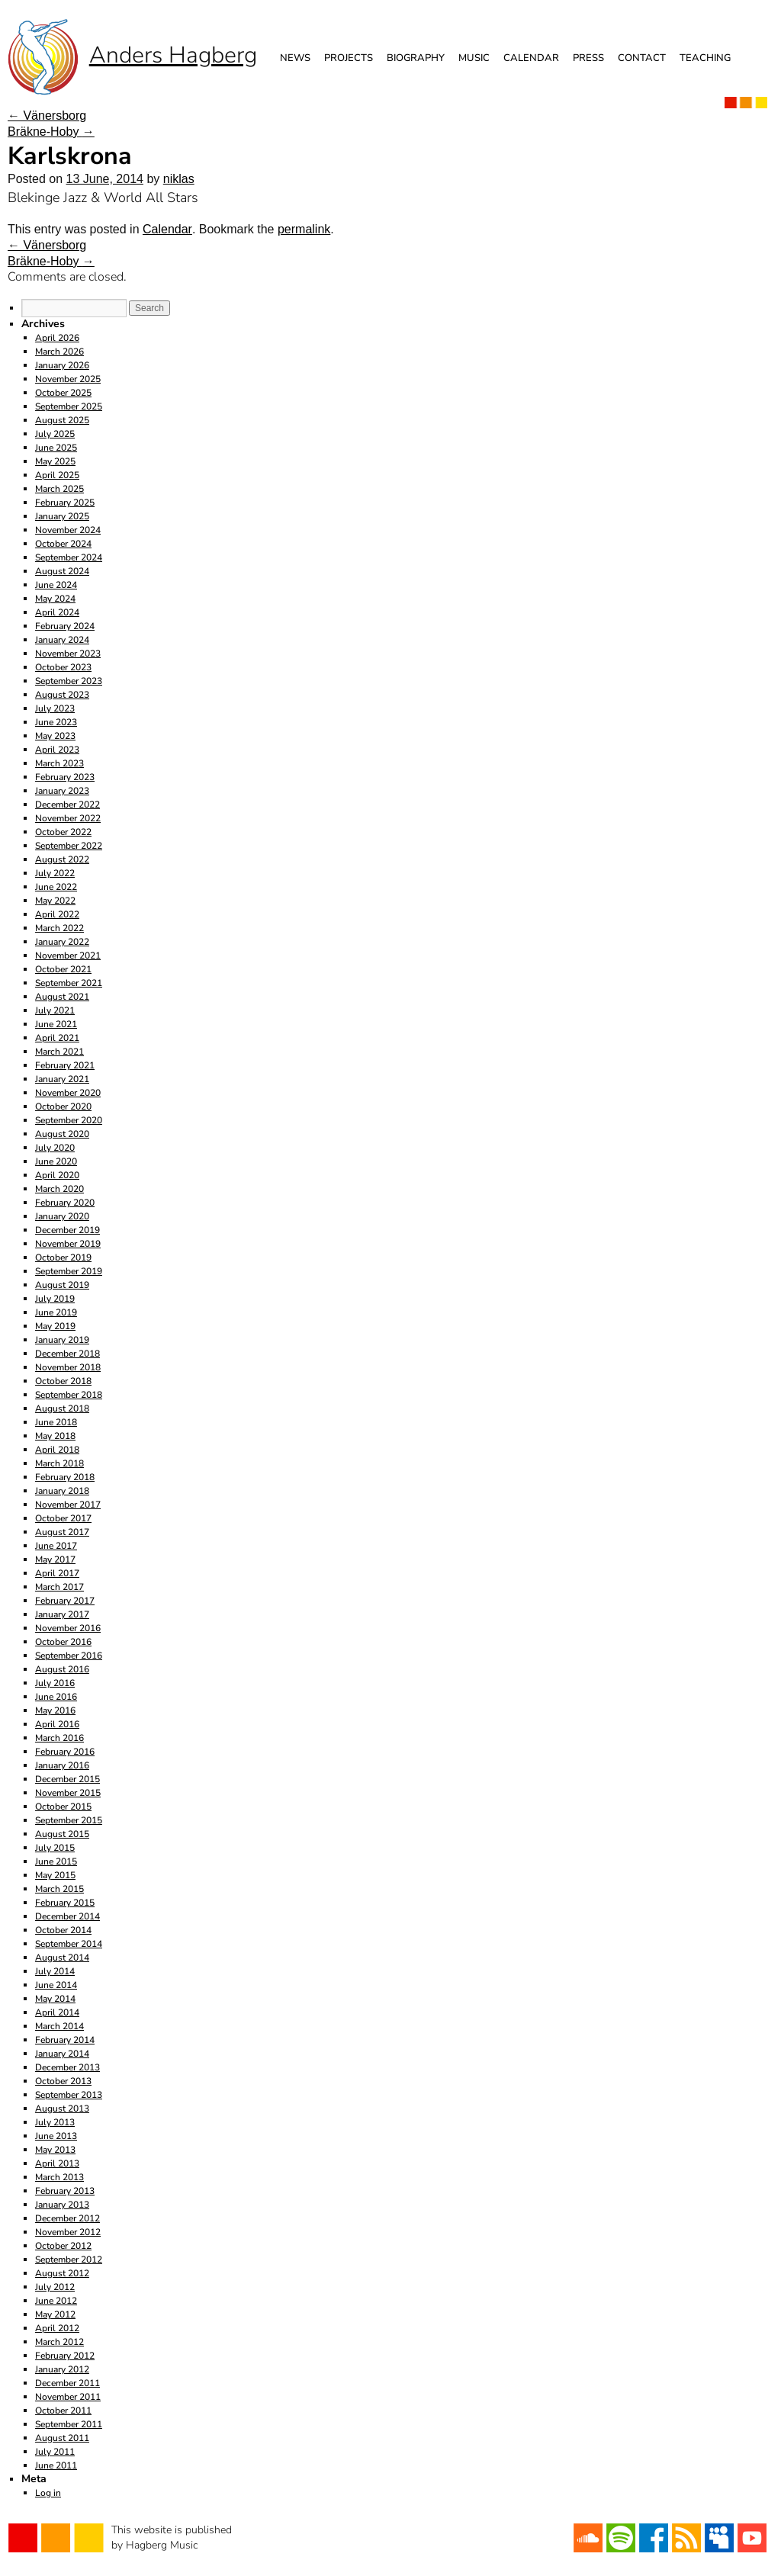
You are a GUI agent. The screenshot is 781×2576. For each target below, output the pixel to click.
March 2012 (59, 2342)
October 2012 (63, 2246)
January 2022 (62, 942)
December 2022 (67, 804)
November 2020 (68, 1093)
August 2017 (62, 1532)
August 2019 (62, 1285)
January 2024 (62, 640)
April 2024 (57, 612)
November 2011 (68, 2397)
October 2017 (63, 1518)
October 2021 (63, 969)
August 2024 (62, 571)
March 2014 (59, 2026)
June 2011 (56, 2465)
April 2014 (57, 2012)
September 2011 (68, 2424)
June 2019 (56, 1312)
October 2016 (63, 1642)
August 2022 (62, 859)
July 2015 (55, 1848)
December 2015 (67, 1779)
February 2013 (65, 2191)
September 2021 (68, 983)
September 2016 (68, 1655)
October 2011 (63, 2410)
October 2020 (63, 1106)
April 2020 (57, 1175)
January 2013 (62, 2205)
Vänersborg (47, 115)
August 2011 (62, 2438)
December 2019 (67, 1230)
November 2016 (68, 1628)
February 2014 (65, 2040)
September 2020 (68, 1120)
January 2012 (62, 2369)
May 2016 (55, 1710)
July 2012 (55, 2287)
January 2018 (62, 1491)
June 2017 (56, 1546)
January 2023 (62, 791)
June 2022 (56, 887)
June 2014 (56, 1985)
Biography (416, 58)
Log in (48, 2493)
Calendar (531, 58)
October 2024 (63, 544)
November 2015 (68, 1793)
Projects (348, 58)
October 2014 (63, 1930)
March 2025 (59, 489)
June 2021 (56, 1024)
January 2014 (62, 2054)
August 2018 (62, 1408)
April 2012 (57, 2328)
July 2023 (55, 708)
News (295, 58)
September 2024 (68, 557)
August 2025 (62, 420)
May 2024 (55, 599)
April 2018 (57, 1450)
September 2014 (68, 1944)
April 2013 (57, 2163)
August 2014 (62, 1957)
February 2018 (65, 1477)
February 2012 (65, 2356)
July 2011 (55, 2452)
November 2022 (68, 818)
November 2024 (68, 530)
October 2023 (63, 667)
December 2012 (67, 2218)
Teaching (705, 58)
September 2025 (68, 406)
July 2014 (55, 1971)
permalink (304, 229)
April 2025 (57, 475)
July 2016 (55, 1683)
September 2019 (68, 1271)
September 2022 (68, 846)
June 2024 (56, 585)
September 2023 (68, 681)
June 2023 (56, 722)
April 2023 (57, 750)
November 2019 (68, 1244)
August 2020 (62, 1134)
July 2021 (55, 1010)
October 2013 (63, 2081)
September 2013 (68, 2095)
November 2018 (68, 1367)
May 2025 (55, 461)
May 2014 (55, 1999)
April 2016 (57, 1724)
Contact (642, 58)
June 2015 (56, 1861)
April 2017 (57, 1573)
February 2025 (65, 502)
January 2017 (62, 1614)
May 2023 (55, 736)
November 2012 (68, 2232)
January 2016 (62, 1765)
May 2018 (55, 1436)
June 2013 (56, 2136)
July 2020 (55, 1148)
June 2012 (56, 2301)
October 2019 (63, 1257)
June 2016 (56, 1697)
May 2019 (55, 1326)
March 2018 (59, 1463)
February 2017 (65, 1601)
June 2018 (56, 1422)
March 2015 (59, 1889)
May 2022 (55, 901)
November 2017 (68, 1504)
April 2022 (57, 914)
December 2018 (67, 1353)
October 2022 (63, 832)
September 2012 (68, 2259)
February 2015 (65, 1903)
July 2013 (55, 2122)
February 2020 (65, 1202)
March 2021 (59, 1051)
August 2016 (62, 1669)
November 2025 (68, 379)
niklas (178, 178)
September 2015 (68, 1820)
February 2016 (65, 1752)
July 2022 (55, 873)
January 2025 (62, 516)
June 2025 (56, 448)
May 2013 (55, 2150)
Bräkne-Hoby (51, 131)
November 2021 (68, 955)
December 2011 (67, 2383)
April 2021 (57, 1038)
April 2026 (57, 338)
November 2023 (68, 653)
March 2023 (59, 763)
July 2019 (55, 1299)
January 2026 (62, 365)
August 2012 (62, 2273)
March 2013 (59, 2177)
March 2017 (59, 1587)
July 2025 (55, 434)
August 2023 (62, 695)
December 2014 (67, 1916)
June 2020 (56, 1161)
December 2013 (67, 2067)
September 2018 (68, 1395)
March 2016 (59, 1738)
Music (474, 58)
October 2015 (63, 1806)
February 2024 (65, 626)
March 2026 (59, 351)
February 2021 (65, 1065)
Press (588, 58)
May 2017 (55, 1559)
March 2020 (59, 1189)
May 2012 (55, 2314)
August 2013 (62, 2108)
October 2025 (63, 393)
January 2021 (62, 1079)
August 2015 (62, 1834)
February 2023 (65, 777)
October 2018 (63, 1381)
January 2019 (62, 1340)
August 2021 (62, 997)
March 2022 (59, 928)
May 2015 (55, 1875)
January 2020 (62, 1216)
